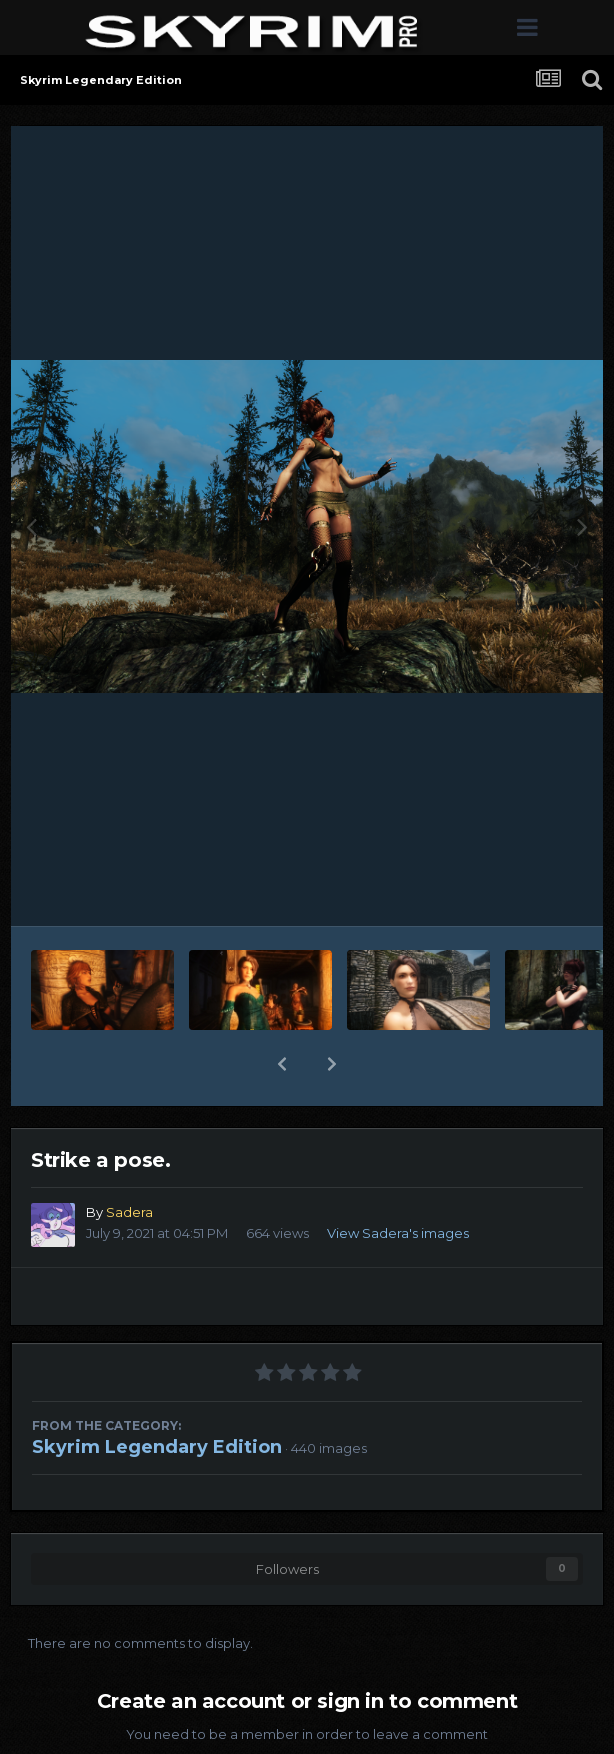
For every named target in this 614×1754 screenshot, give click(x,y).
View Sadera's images (398, 1233)
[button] (282, 1064)
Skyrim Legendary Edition (157, 1447)
